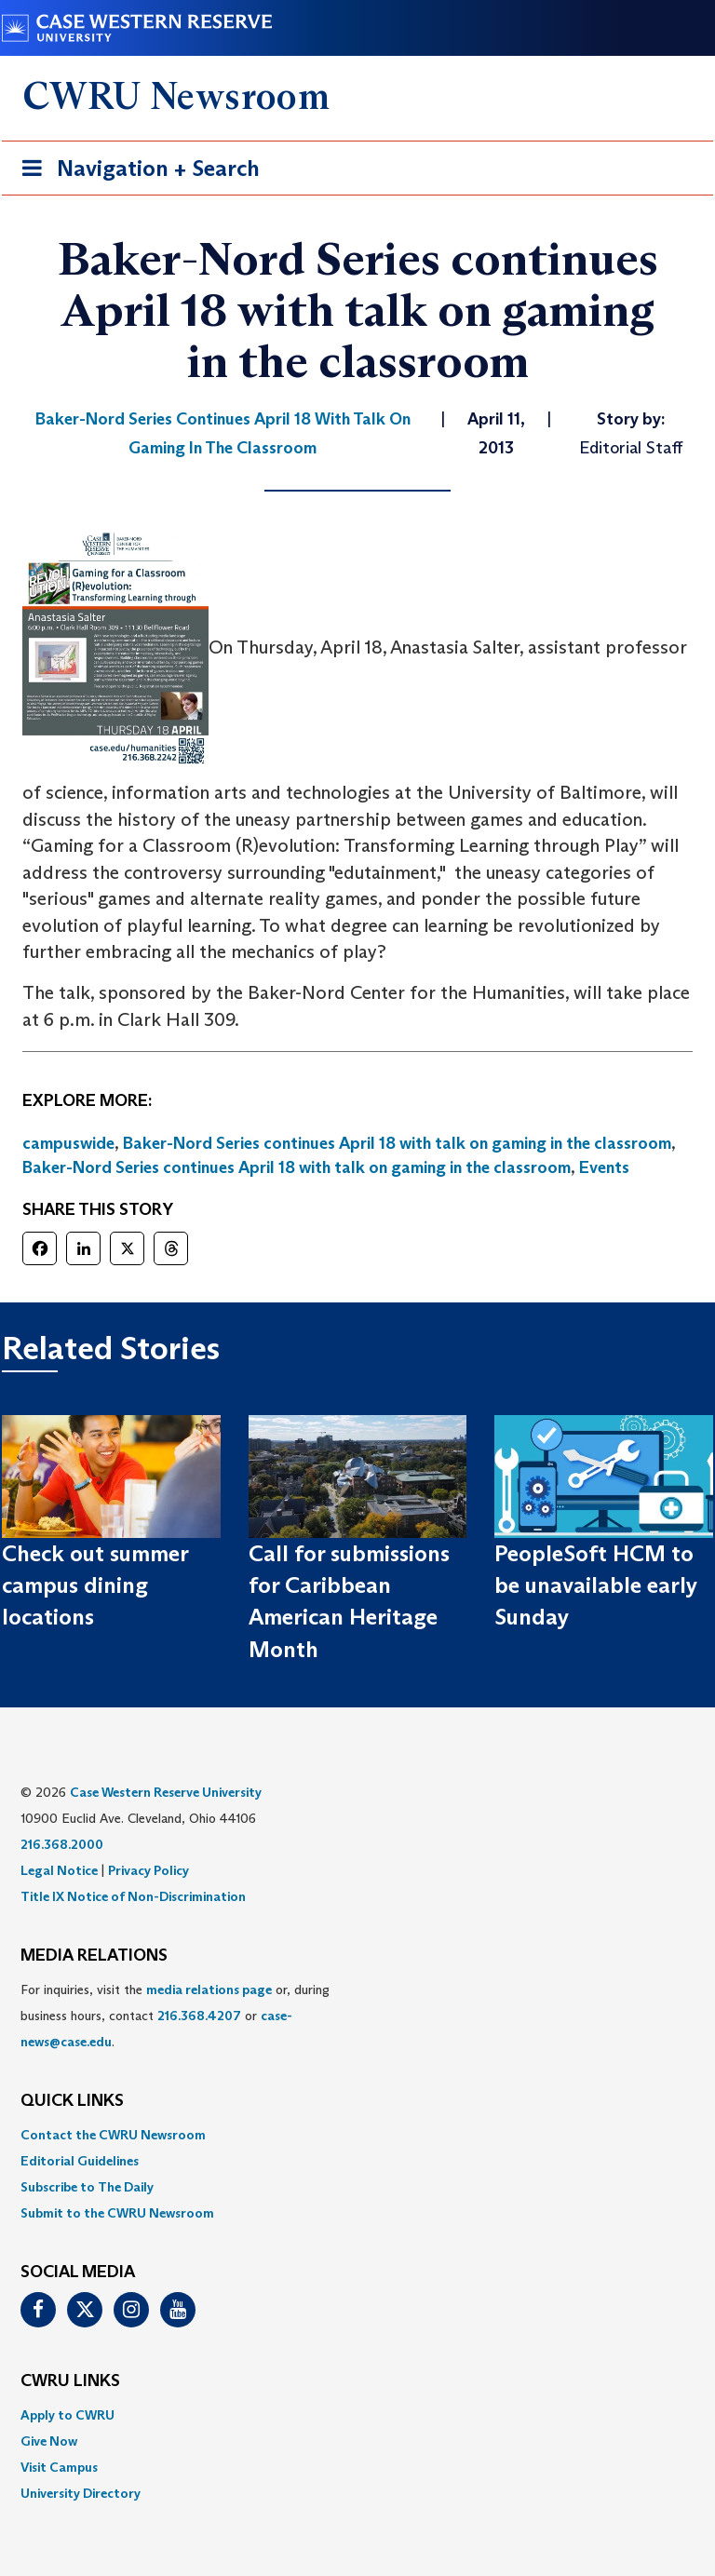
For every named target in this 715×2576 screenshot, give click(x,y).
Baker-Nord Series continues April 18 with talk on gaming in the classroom (397, 1143)
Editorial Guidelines (79, 2160)
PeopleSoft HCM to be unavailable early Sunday (595, 1585)
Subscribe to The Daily (87, 2186)
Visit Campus (59, 2467)
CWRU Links (70, 2381)
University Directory (80, 2493)
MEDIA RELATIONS (94, 1956)
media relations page (209, 1989)
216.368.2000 (61, 1844)
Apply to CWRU (67, 2415)
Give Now (48, 2441)
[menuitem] (357, 2135)
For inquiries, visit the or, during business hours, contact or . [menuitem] (175, 2015)
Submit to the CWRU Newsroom (117, 2213)
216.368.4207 (199, 2015)
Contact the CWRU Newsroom (113, 2134)
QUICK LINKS (72, 2101)
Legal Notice (59, 1870)
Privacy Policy (148, 1870)
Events (604, 1167)
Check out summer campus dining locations (95, 1585)
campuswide (68, 1143)
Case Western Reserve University (166, 1792)
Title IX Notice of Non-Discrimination (133, 1896)
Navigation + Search (135, 172)
